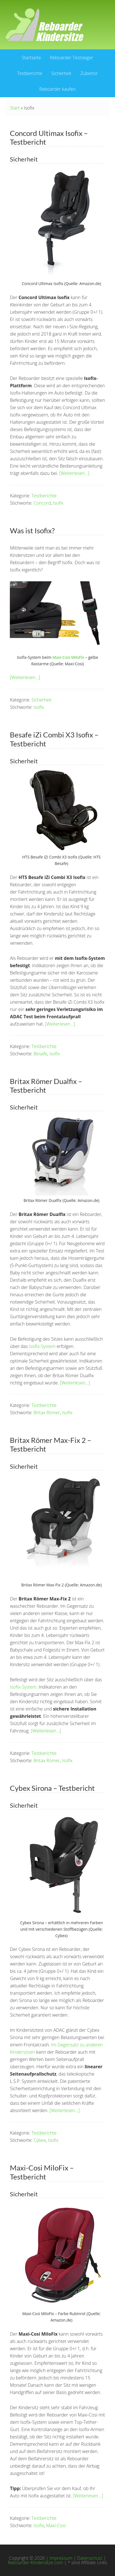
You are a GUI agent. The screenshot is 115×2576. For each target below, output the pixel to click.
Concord (42, 503)
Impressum (60, 2558)
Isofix (58, 503)
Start (14, 108)
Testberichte (44, 496)
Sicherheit (41, 700)
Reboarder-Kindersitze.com (35, 2562)
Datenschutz (89, 2558)
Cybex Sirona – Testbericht (52, 1788)
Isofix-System (42, 1346)
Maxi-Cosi (56, 2525)
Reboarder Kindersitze (45, 24)
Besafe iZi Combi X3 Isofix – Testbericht (54, 739)
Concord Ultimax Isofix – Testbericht (49, 137)
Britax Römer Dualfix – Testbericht (46, 1085)
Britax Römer (46, 1412)
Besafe (40, 1054)
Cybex (39, 2140)
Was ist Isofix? (32, 530)
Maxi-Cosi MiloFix (68, 657)
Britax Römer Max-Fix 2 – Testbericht (50, 1444)
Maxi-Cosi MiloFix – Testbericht (42, 2172)
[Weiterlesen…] (74, 473)
